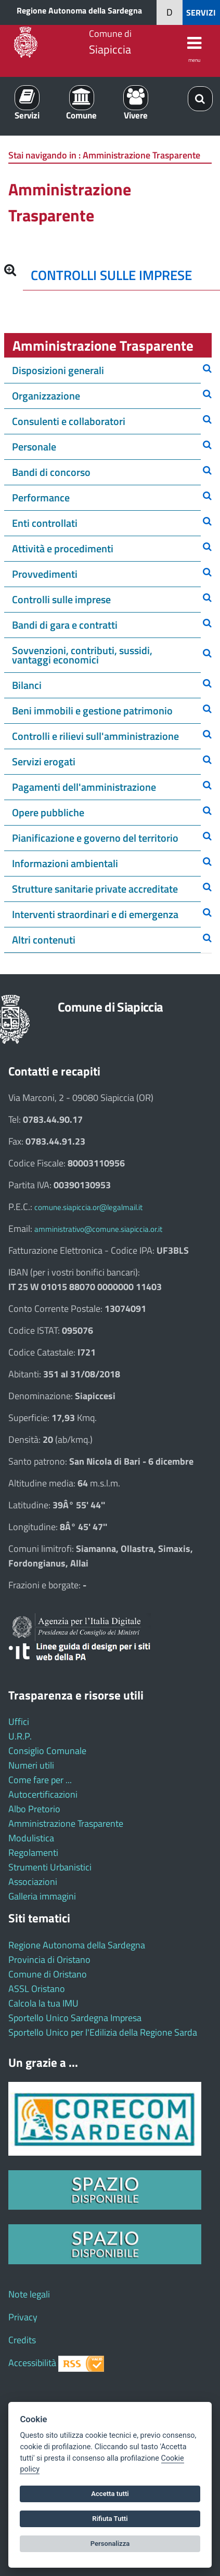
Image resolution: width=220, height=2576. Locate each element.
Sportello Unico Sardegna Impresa (74, 2018)
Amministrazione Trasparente (65, 1823)
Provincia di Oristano (49, 1960)
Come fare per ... (40, 1780)
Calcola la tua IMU (43, 2003)
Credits (22, 2340)
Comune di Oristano (47, 1974)
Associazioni (32, 1882)
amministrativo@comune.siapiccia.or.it (98, 1229)
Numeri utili (31, 1765)
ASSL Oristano (36, 1989)
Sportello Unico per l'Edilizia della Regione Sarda (102, 2032)
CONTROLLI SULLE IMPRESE (111, 275)
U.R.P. (20, 1736)
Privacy (22, 2317)
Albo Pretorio (34, 1809)
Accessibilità (32, 2363)
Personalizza (110, 2543)
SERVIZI (201, 12)
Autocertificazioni (42, 1794)
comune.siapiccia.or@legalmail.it (88, 1207)
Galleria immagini (42, 1896)
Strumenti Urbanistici (50, 1867)
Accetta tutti (110, 2494)
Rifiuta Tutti (109, 2518)
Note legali (29, 2294)
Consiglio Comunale (47, 1751)
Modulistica (31, 1838)
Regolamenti (33, 1852)
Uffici (18, 1722)
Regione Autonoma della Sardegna (79, 10)
